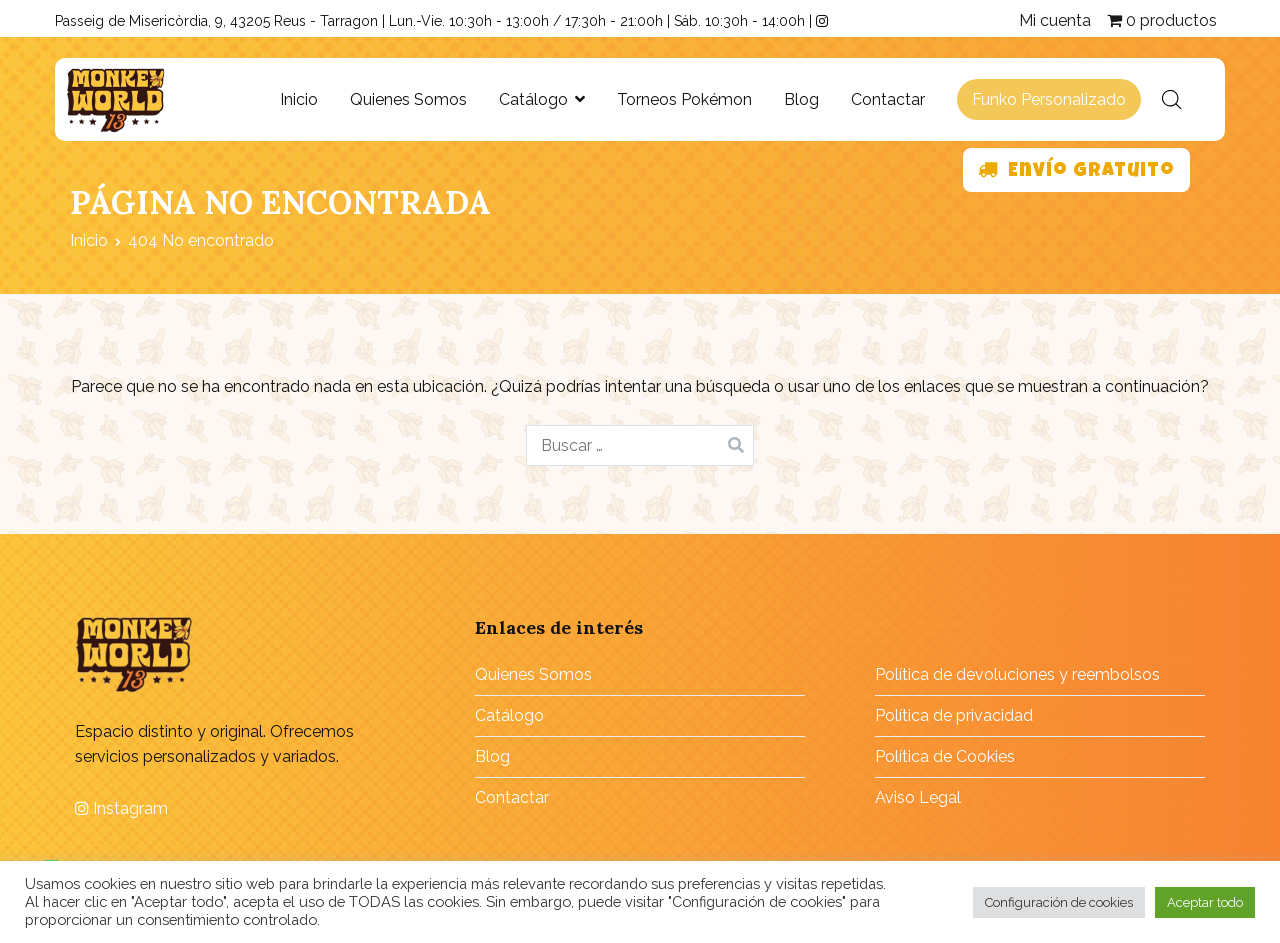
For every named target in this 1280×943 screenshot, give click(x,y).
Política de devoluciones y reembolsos (1017, 674)
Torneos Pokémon (684, 99)
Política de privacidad (954, 715)
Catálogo (533, 99)
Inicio (299, 99)
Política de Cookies (945, 756)
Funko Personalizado (1049, 99)
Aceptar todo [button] (1205, 902)
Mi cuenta (1055, 20)
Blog (801, 99)
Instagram (121, 808)
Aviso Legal (918, 797)
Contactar (888, 99)
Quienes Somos (408, 99)
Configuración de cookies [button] (1059, 902)
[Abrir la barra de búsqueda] (1172, 100)
